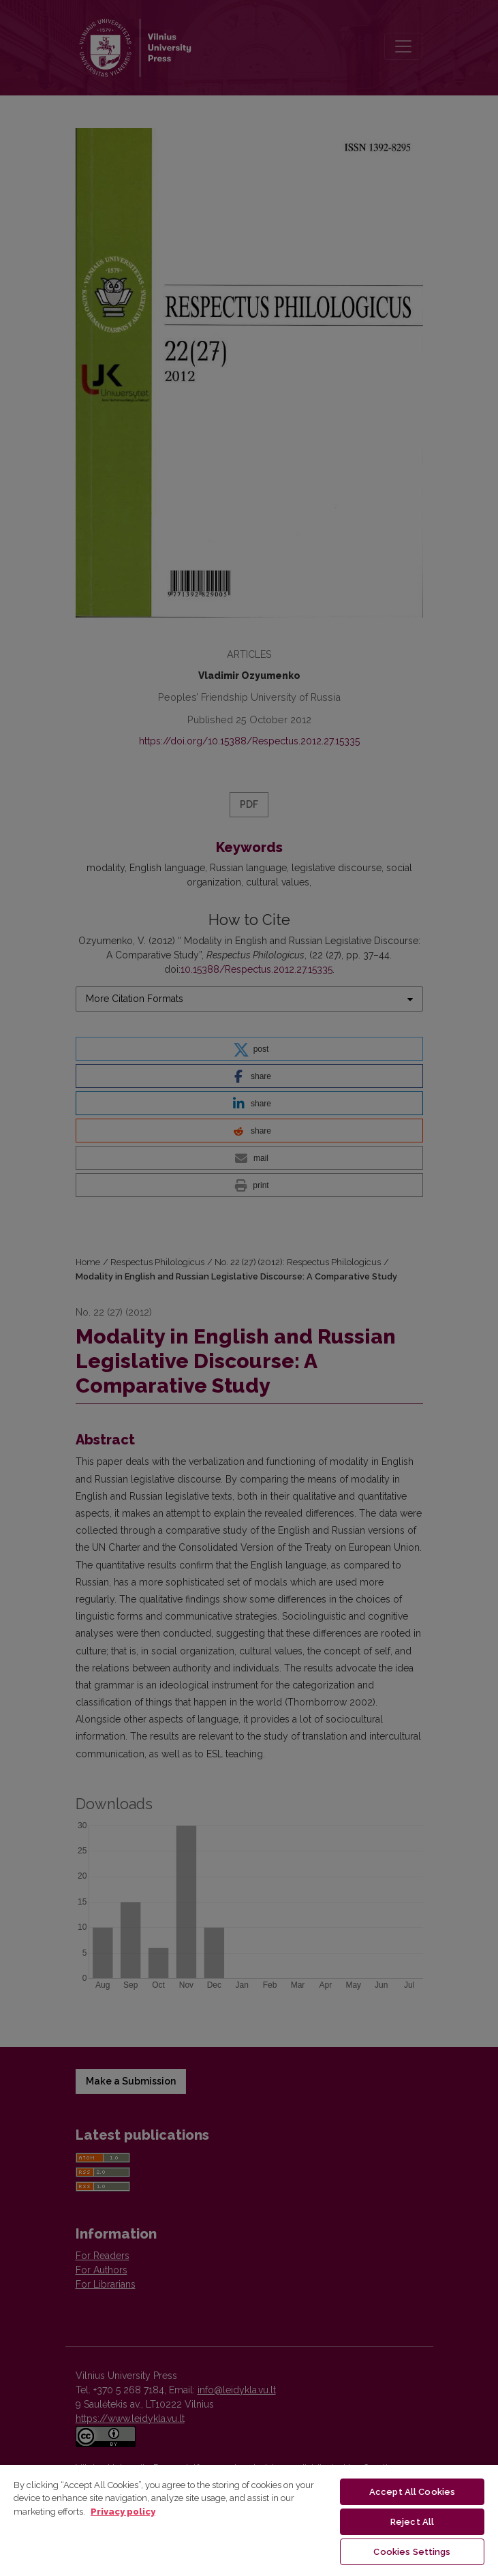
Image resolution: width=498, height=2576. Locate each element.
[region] (249, 2520)
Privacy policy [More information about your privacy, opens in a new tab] (123, 2511)
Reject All (412, 2522)
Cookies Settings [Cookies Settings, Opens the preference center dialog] (411, 2552)
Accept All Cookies (412, 2492)
